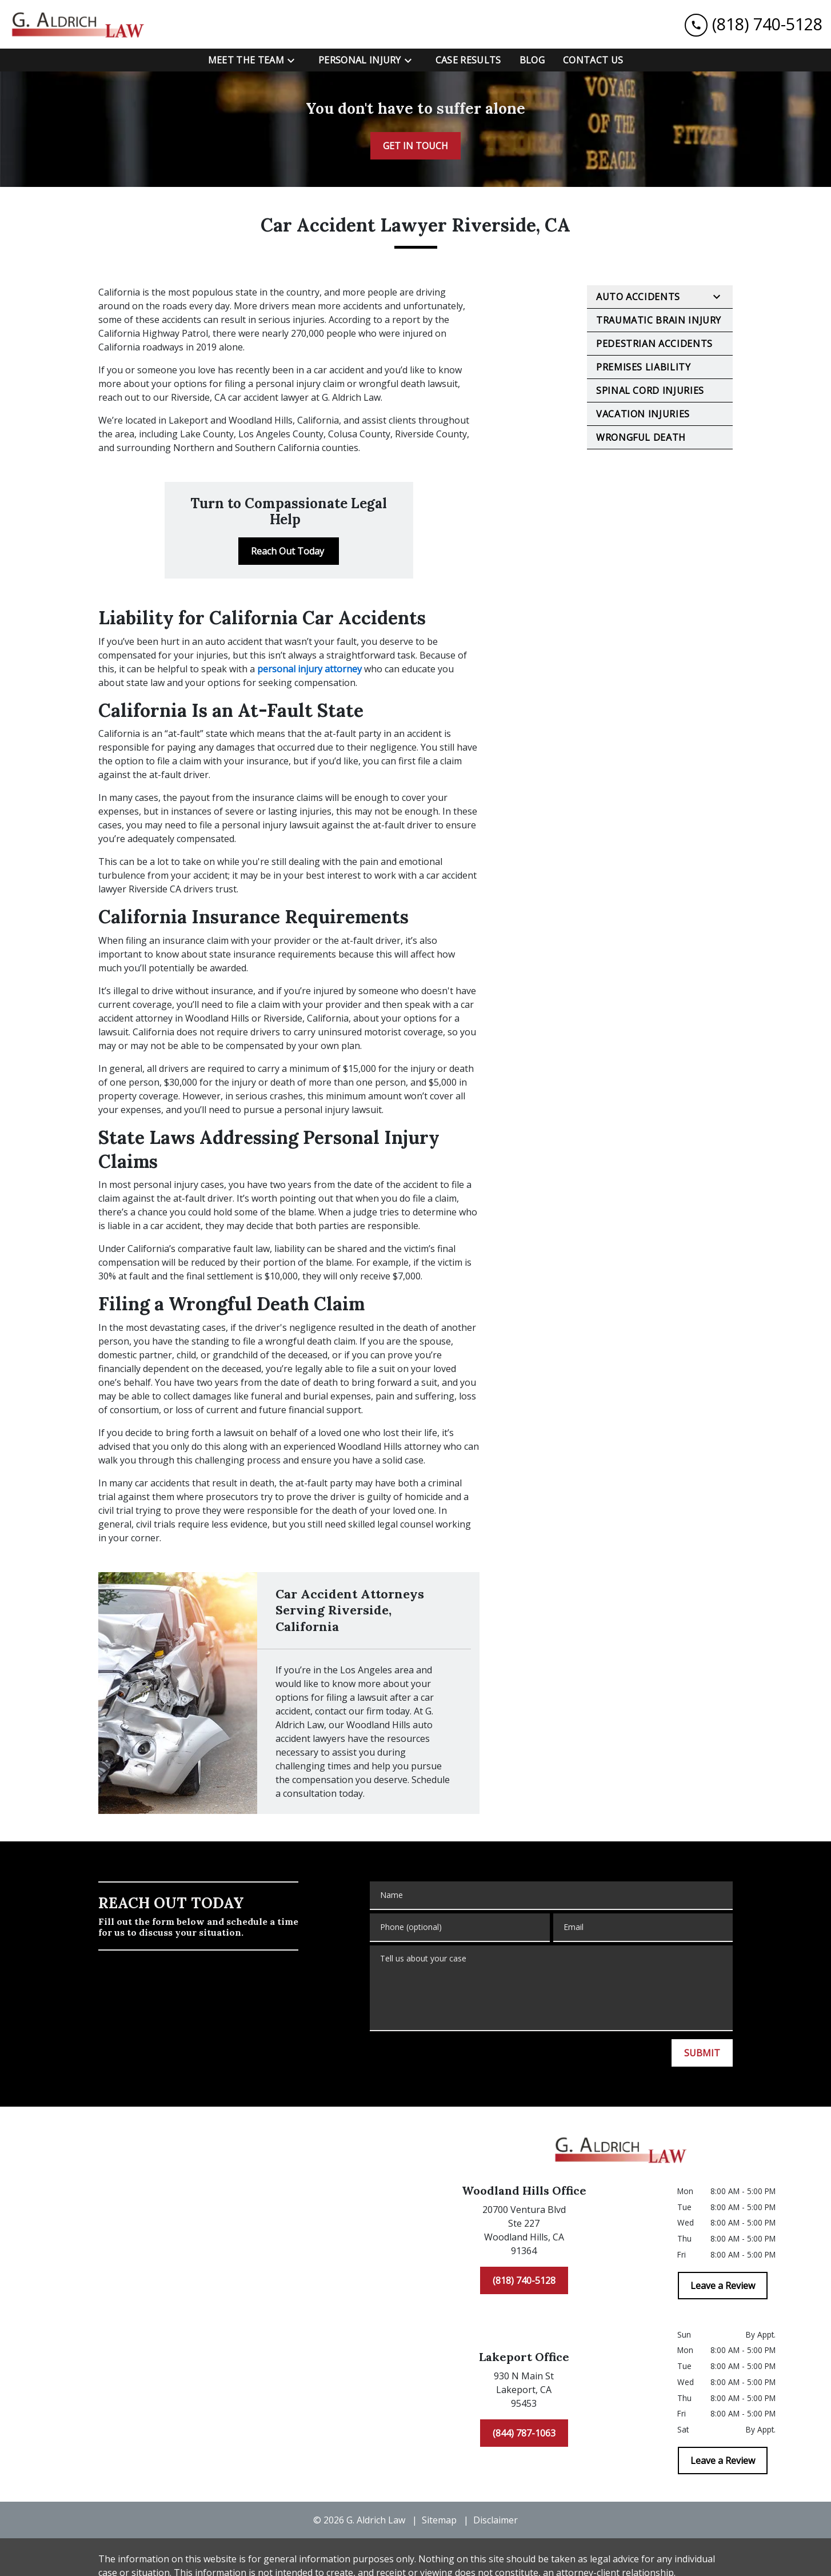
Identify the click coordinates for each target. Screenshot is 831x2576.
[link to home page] (80, 24)
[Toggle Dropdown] (294, 60)
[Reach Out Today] (288, 551)
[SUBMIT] (702, 2053)
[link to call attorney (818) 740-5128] (753, 24)
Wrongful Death (641, 437)
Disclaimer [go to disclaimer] (495, 2520)
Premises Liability (643, 367)
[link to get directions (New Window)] (524, 2232)
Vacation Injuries (643, 414)
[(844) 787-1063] (524, 2433)
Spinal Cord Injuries (650, 390)
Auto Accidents (638, 296)
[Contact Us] (593, 60)
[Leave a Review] (723, 2285)
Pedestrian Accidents (654, 343)
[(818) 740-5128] (524, 2280)
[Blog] (532, 60)
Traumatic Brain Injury (658, 320)
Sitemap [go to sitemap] (439, 2520)
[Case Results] (468, 60)
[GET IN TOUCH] (415, 145)
